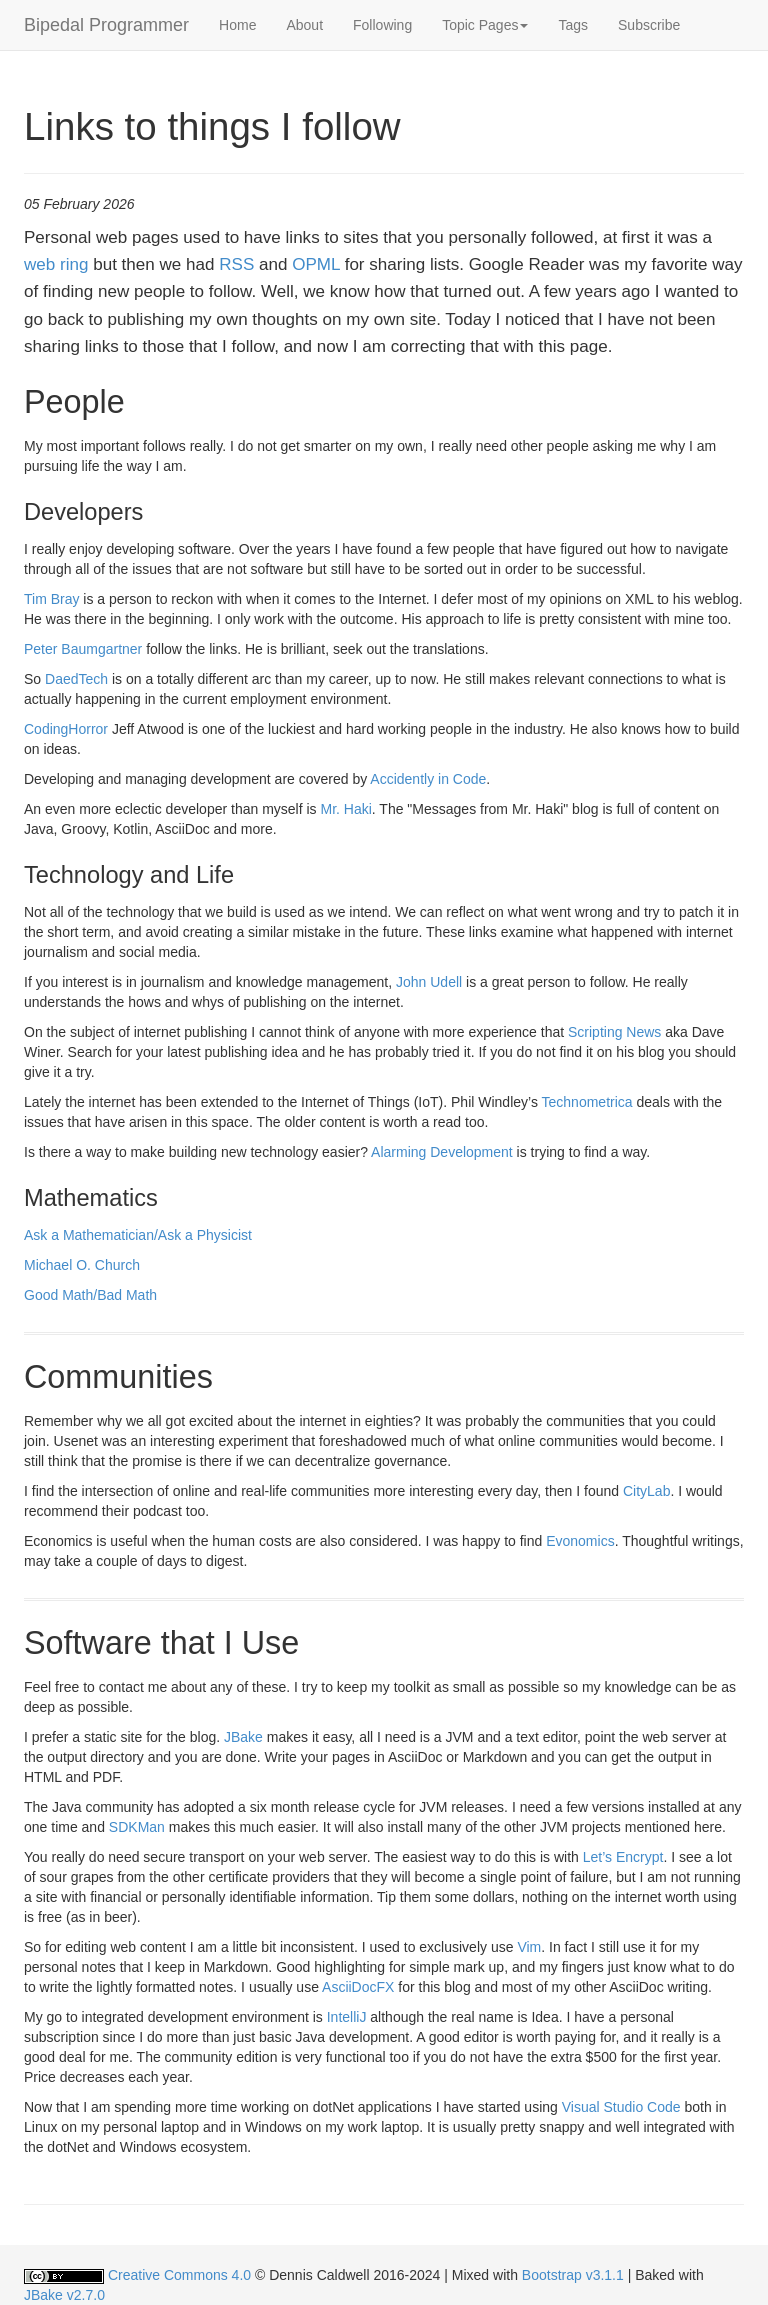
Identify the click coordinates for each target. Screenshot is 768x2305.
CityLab (646, 1491)
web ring (56, 264)
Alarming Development (442, 1152)
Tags (573, 25)
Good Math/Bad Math (90, 1295)
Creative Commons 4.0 (179, 2275)
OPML (316, 264)
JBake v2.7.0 (64, 2295)
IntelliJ (347, 2017)
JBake (243, 1737)
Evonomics (580, 1541)
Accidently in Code (428, 779)
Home (237, 25)
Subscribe (649, 25)
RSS (236, 264)
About (304, 25)
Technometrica (587, 1102)
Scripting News (614, 1032)
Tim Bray (51, 599)
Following (382, 25)
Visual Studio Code (621, 2107)
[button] (485, 25)
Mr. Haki (345, 809)
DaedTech (76, 679)
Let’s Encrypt (623, 1857)
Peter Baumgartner (83, 649)
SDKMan (137, 1827)
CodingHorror (66, 729)
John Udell (429, 982)
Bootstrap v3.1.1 (573, 2275)
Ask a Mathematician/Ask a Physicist (138, 1235)
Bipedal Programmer (106, 25)
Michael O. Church (82, 1265)
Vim (529, 1947)
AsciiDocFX (358, 1987)
